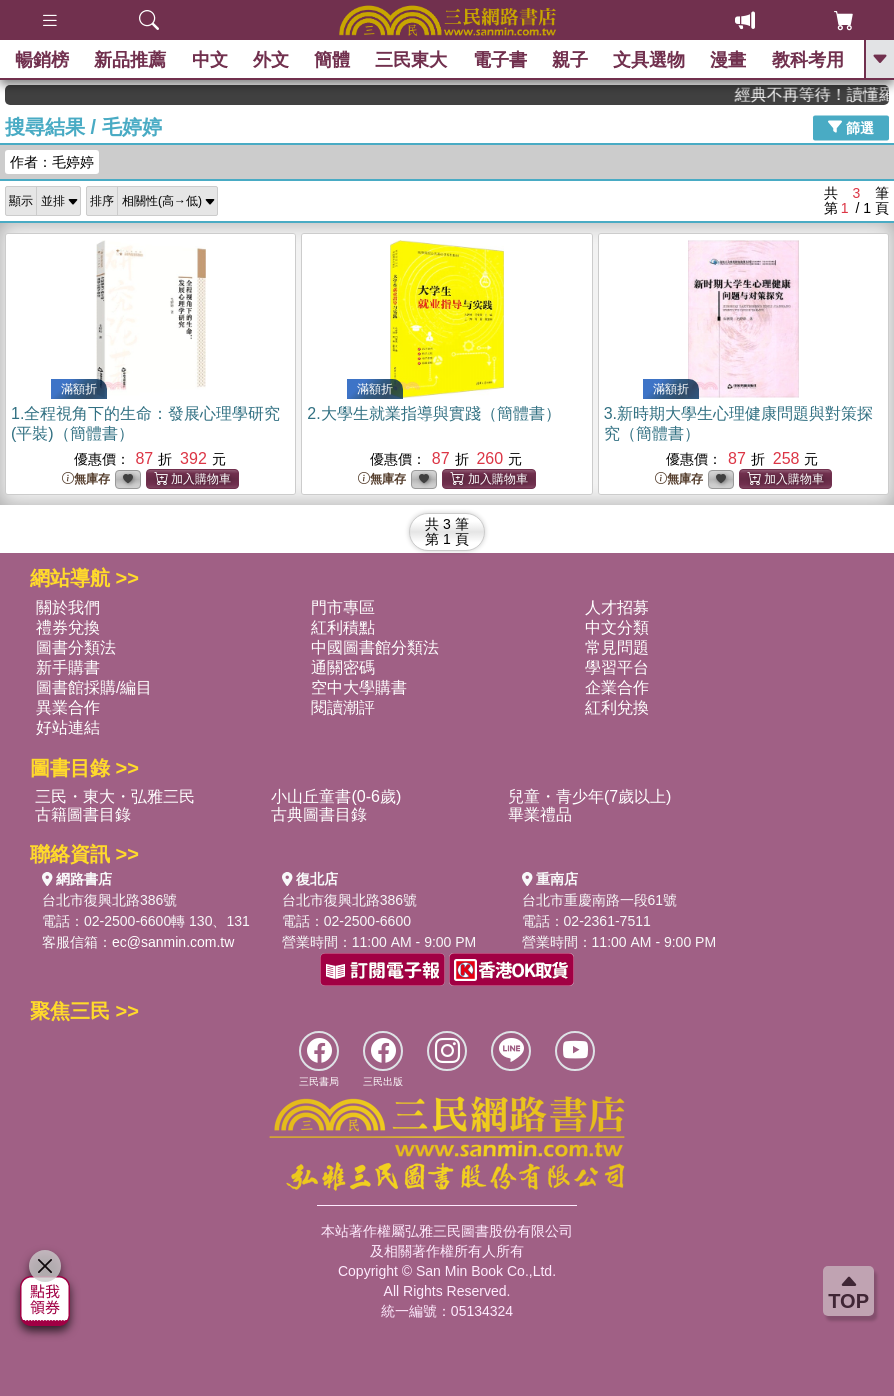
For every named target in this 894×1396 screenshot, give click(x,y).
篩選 (851, 127)
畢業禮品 (540, 814)
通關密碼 (343, 667)
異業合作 (68, 707)
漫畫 (728, 60)
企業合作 (617, 687)
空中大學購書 (359, 687)
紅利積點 (343, 627)
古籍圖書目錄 (83, 814)
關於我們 (68, 607)
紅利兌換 (617, 707)
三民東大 (411, 60)
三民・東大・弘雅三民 (115, 796)
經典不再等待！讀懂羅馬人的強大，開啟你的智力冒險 (823, 94)
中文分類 (617, 627)
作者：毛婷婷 (52, 162)
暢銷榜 (42, 60)
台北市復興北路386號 (109, 900)
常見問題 (617, 647)
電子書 (500, 60)
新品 (130, 60)
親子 (570, 60)
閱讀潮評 (343, 707)
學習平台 (617, 667)
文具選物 (649, 60)
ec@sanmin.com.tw (173, 942)
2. (433, 413)
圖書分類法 (76, 647)
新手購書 (68, 667)
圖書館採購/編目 (94, 687)
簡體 (332, 60)
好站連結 (68, 727)
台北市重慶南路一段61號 (600, 900)
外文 (271, 60)
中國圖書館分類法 (375, 647)
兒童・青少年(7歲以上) (590, 796)
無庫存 (86, 479)
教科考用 (808, 60)
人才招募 (617, 607)
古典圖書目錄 (319, 814)
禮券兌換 (68, 627)
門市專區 (343, 607)
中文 (210, 60)
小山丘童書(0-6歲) (336, 796)
